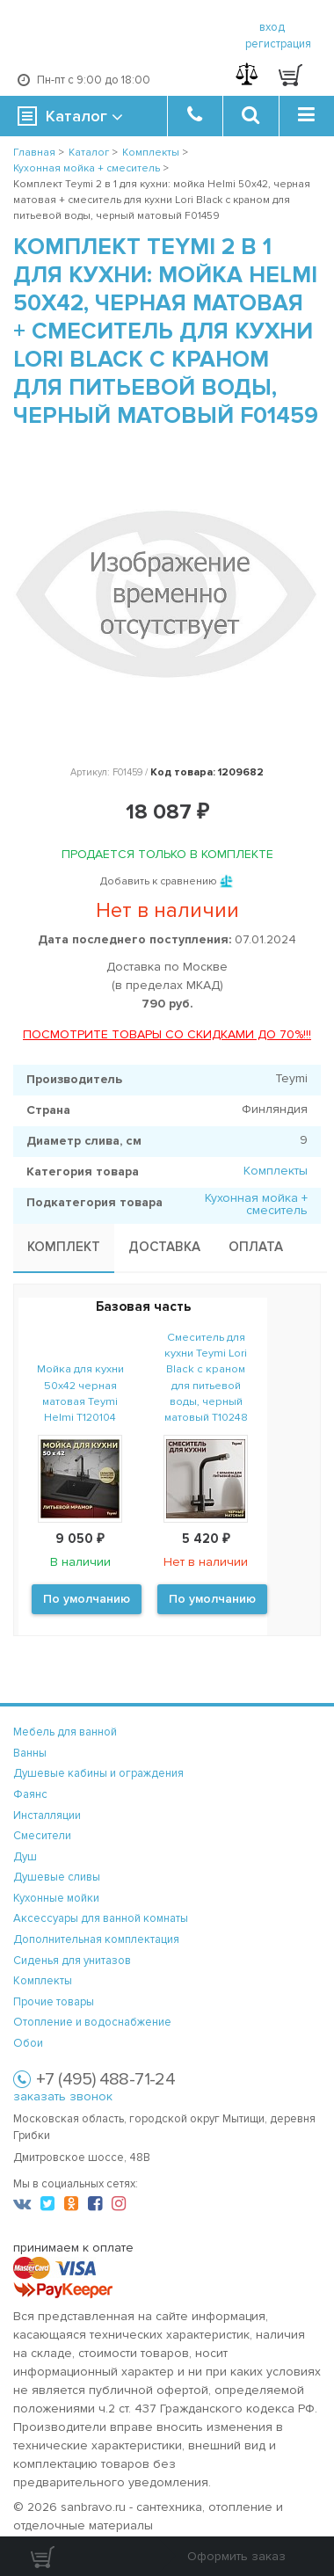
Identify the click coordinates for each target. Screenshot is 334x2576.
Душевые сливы (56, 1877)
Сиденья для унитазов (72, 1961)
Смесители (42, 1836)
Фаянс (30, 1794)
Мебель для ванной (65, 1732)
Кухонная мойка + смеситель (256, 1204)
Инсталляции (47, 1815)
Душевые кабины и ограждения (98, 1773)
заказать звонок (63, 2096)
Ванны (30, 1753)
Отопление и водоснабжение (92, 2022)
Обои (28, 2043)
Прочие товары (53, 2002)
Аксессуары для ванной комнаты (100, 1918)
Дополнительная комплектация (96, 1939)
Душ (25, 1857)
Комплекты (275, 1170)
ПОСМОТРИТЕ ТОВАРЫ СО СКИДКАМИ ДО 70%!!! (167, 1034)
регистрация (278, 44)
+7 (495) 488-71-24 (105, 2079)
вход (272, 27)
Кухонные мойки (56, 1898)
